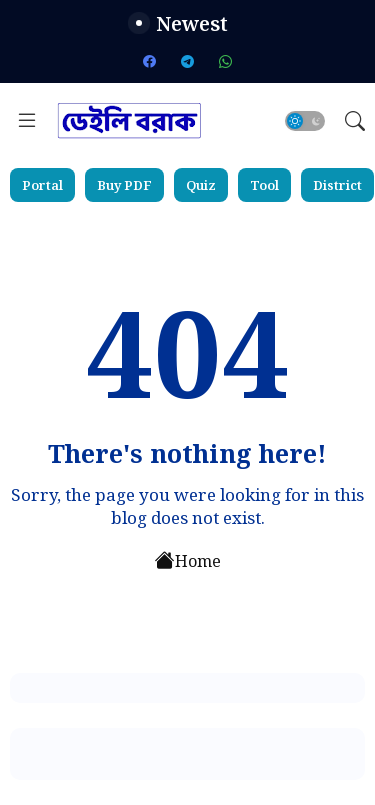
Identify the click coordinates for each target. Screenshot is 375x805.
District (337, 185)
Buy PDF (124, 185)
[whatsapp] (226, 61)
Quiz (201, 185)
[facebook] (150, 61)
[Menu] (27, 121)
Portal (42, 185)
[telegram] (188, 61)
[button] (305, 121)
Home (188, 559)
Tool (264, 185)
